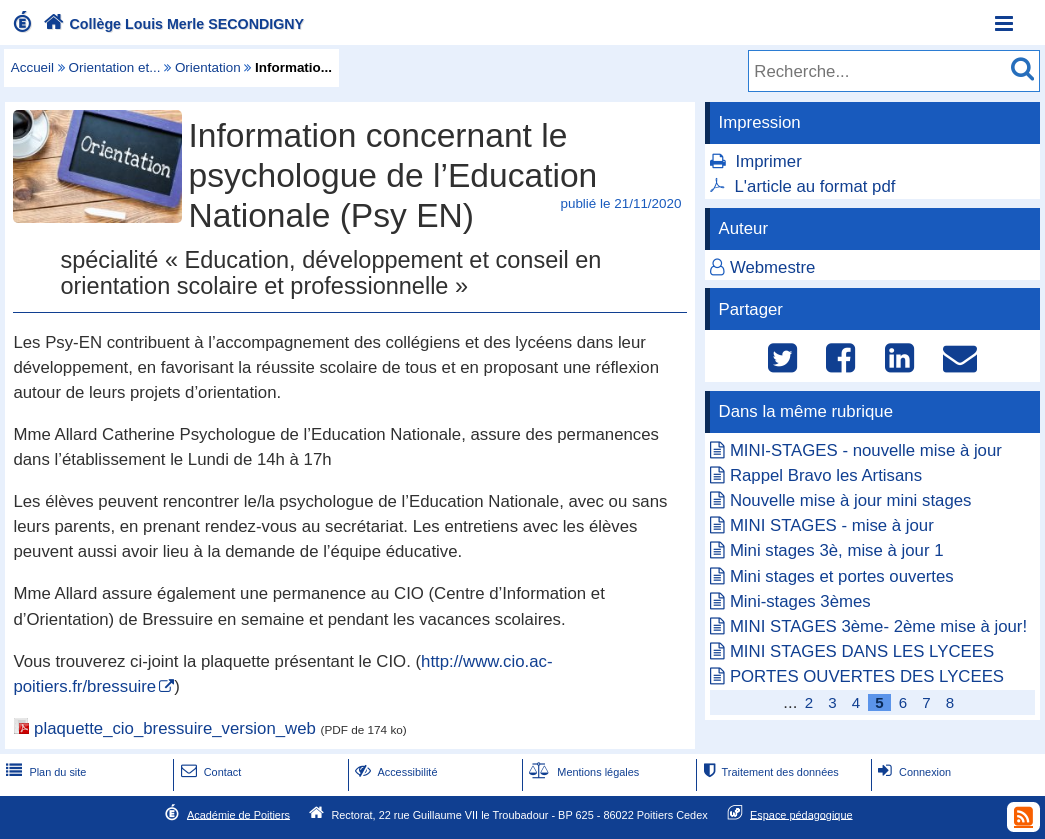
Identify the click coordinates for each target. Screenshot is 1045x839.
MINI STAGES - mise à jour (832, 525)
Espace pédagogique (801, 814)
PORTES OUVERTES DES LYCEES (867, 676)
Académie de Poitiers (238, 814)
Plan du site (44, 772)
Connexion (912, 772)
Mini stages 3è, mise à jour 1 (837, 550)
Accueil (32, 67)
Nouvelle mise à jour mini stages (851, 500)
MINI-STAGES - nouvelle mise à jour (866, 450)
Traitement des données (768, 772)
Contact (209, 772)
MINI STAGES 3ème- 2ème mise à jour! (878, 626)
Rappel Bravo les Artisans (826, 475)
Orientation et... (115, 67)
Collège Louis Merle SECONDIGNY (171, 24)
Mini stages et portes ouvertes (842, 576)
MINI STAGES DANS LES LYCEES (862, 651)
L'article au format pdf (815, 186)
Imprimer (769, 161)
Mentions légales (582, 772)
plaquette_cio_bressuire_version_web (175, 728)
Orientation (208, 67)
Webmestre (773, 267)
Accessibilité (394, 772)
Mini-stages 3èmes (800, 601)
